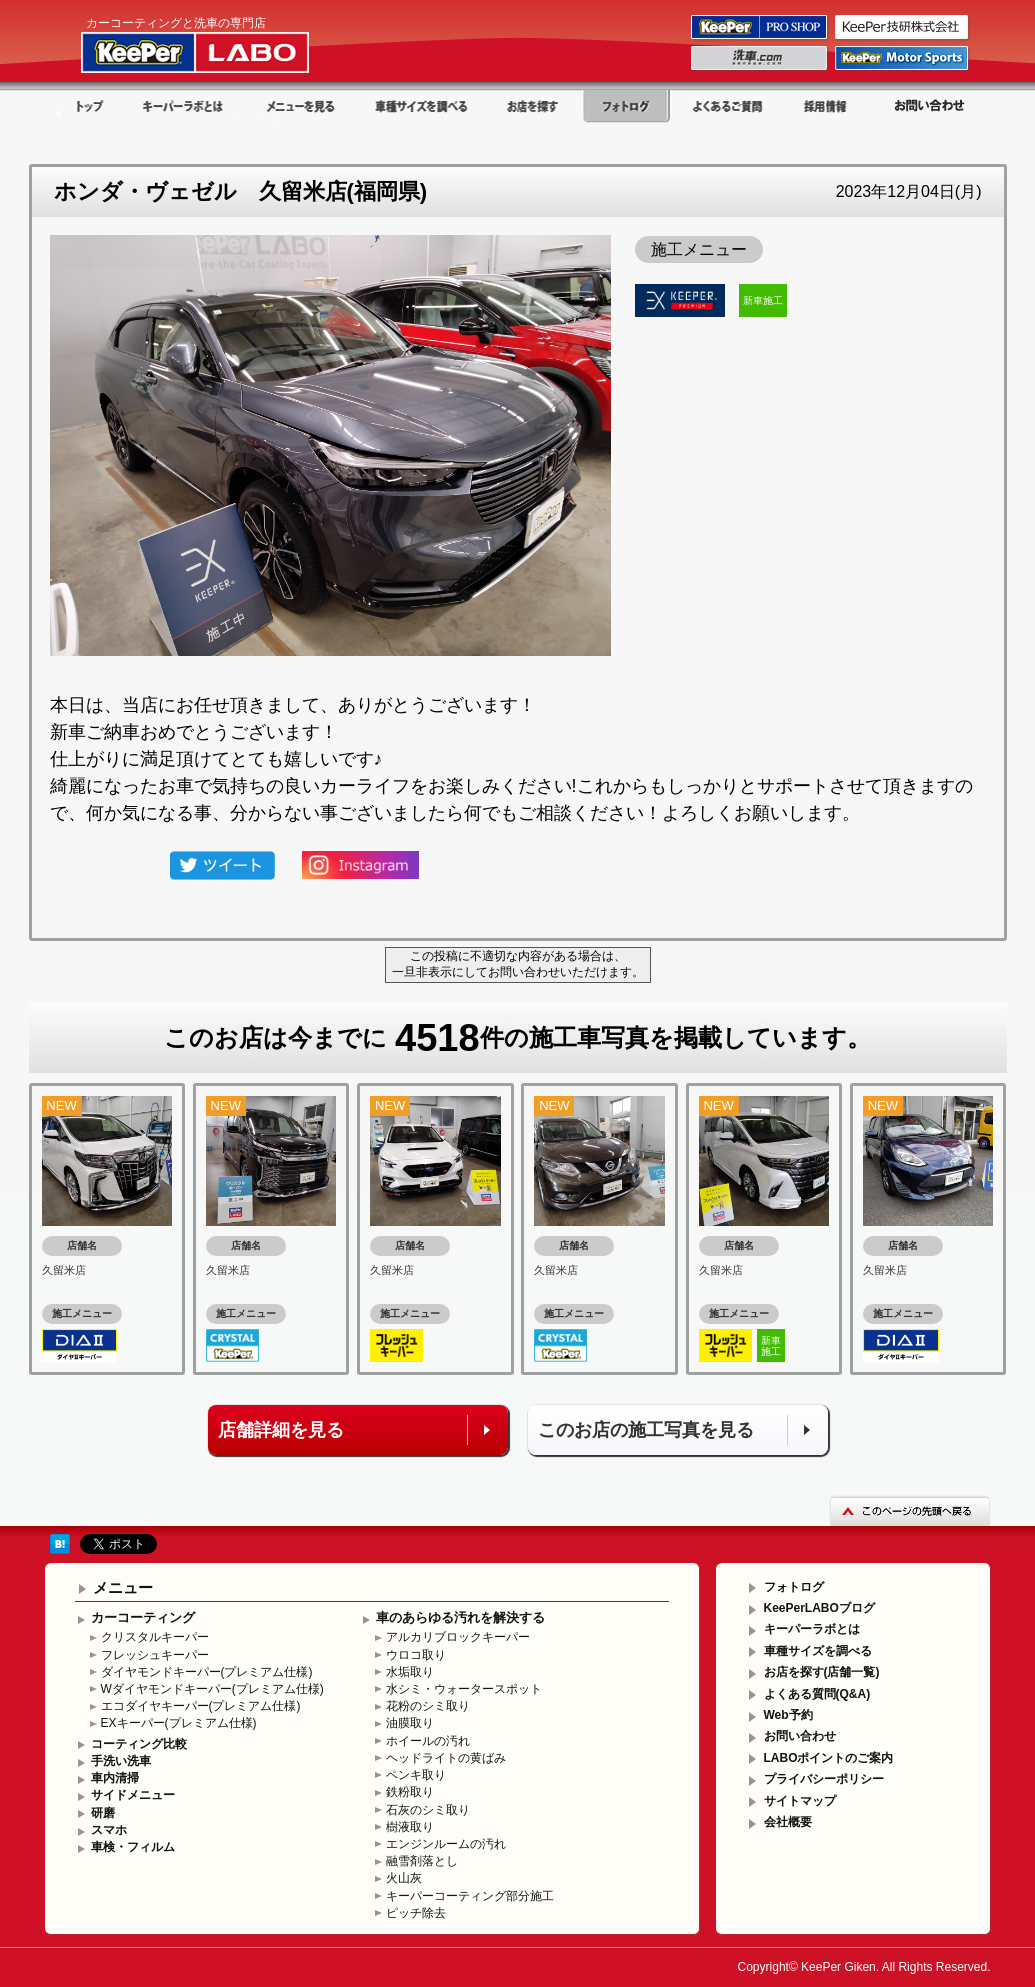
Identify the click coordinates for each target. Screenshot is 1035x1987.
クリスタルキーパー (155, 1637)
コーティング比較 (139, 1744)
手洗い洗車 (121, 1761)
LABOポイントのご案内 (829, 1758)
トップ (85, 106)
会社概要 (788, 1822)
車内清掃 (115, 1778)
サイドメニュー (133, 1795)
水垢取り (410, 1672)
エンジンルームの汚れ (446, 1844)
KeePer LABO (223, 43)
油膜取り (410, 1723)
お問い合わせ (928, 106)
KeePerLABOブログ (819, 1608)
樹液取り (410, 1827)
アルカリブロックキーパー (458, 1637)
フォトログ (626, 106)
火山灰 (404, 1878)
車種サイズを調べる (420, 106)
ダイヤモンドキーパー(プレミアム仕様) (207, 1672)
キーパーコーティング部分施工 (470, 1896)
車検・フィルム (133, 1847)
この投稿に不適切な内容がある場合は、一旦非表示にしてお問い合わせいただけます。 (518, 964)
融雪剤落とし (422, 1861)
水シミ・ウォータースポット (464, 1689)
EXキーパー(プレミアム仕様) (179, 1723)
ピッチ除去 (416, 1913)
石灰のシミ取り (428, 1810)
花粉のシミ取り (428, 1706)
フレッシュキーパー (155, 1655)
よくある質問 (727, 106)
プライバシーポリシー (824, 1779)
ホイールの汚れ (428, 1741)
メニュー (123, 1587)
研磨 (103, 1813)
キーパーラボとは (184, 106)
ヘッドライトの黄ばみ (446, 1758)
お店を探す (533, 106)
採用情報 (828, 106)
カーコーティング (143, 1617)
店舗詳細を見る (281, 1430)
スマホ (109, 1830)
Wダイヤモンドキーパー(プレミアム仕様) (212, 1689)
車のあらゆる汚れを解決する (460, 1617)
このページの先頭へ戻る (910, 1510)
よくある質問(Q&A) (817, 1694)
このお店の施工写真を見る (646, 1430)
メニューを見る (301, 106)
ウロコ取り (416, 1655)
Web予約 (788, 1715)
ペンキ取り (416, 1775)
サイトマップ (800, 1801)
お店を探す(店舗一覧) (822, 1672)
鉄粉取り (410, 1792)
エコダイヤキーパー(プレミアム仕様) (201, 1706)
